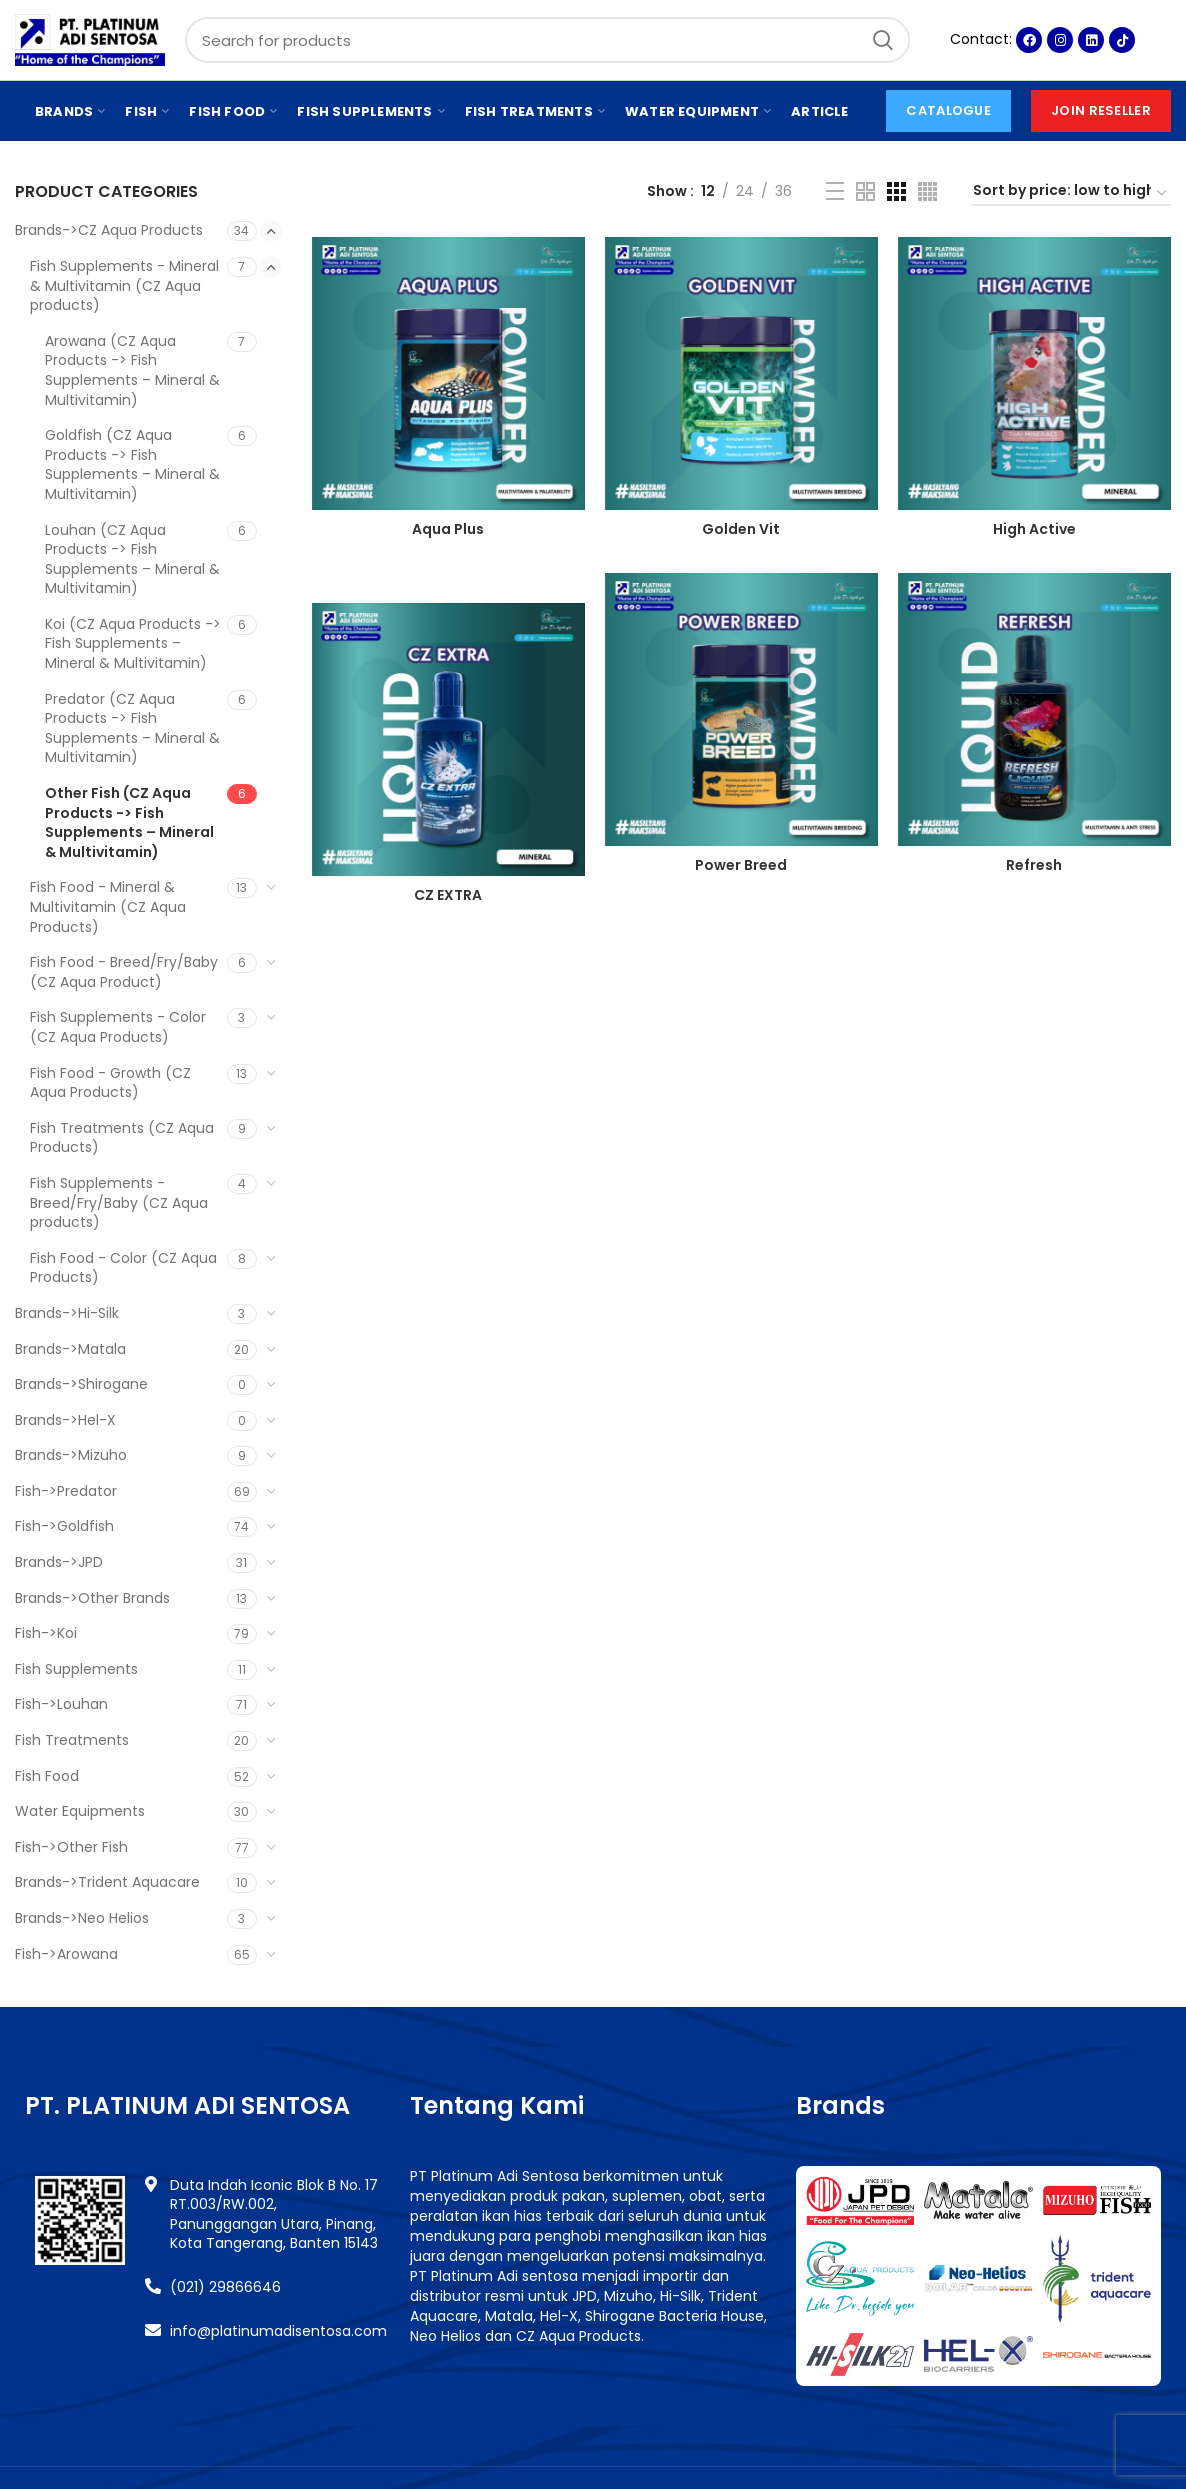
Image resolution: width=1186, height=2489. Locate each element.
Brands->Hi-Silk (67, 1313)
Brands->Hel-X (65, 1420)
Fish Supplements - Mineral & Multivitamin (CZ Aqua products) (124, 285)
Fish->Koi (46, 1633)
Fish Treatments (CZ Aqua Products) (122, 1138)
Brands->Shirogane (81, 1384)
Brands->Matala (70, 1349)
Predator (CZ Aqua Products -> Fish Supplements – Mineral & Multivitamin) (132, 728)
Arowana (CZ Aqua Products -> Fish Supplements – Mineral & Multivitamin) (132, 370)
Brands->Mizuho (71, 1455)
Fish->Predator (66, 1491)
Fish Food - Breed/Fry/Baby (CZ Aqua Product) (124, 972)
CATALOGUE (948, 110)
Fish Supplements (76, 1669)
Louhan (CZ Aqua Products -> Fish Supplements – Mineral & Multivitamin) (132, 559)
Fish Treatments (72, 1740)
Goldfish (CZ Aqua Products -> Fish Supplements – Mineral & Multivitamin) (132, 464)
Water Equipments (80, 1811)
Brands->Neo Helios (82, 1918)
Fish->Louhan (61, 1704)
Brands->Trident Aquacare (107, 1882)
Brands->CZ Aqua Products (109, 230)
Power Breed (741, 865)
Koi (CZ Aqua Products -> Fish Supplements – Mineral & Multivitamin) (133, 643)
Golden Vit (741, 529)
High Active (1034, 529)
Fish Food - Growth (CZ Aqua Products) (110, 1083)
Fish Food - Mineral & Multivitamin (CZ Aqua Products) (108, 906)
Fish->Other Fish (71, 1847)
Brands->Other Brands (92, 1598)
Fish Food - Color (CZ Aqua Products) (123, 1268)
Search (883, 40)
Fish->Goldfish (64, 1526)
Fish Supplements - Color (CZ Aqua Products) (118, 1027)
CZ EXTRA (448, 895)
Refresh (1034, 865)
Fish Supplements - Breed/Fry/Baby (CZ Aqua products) (119, 1202)
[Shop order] (1071, 193)
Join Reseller (1101, 110)
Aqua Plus (448, 529)
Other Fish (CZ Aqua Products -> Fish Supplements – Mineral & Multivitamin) (129, 822)
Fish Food (47, 1776)
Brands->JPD (59, 1562)
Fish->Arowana (66, 1954)
